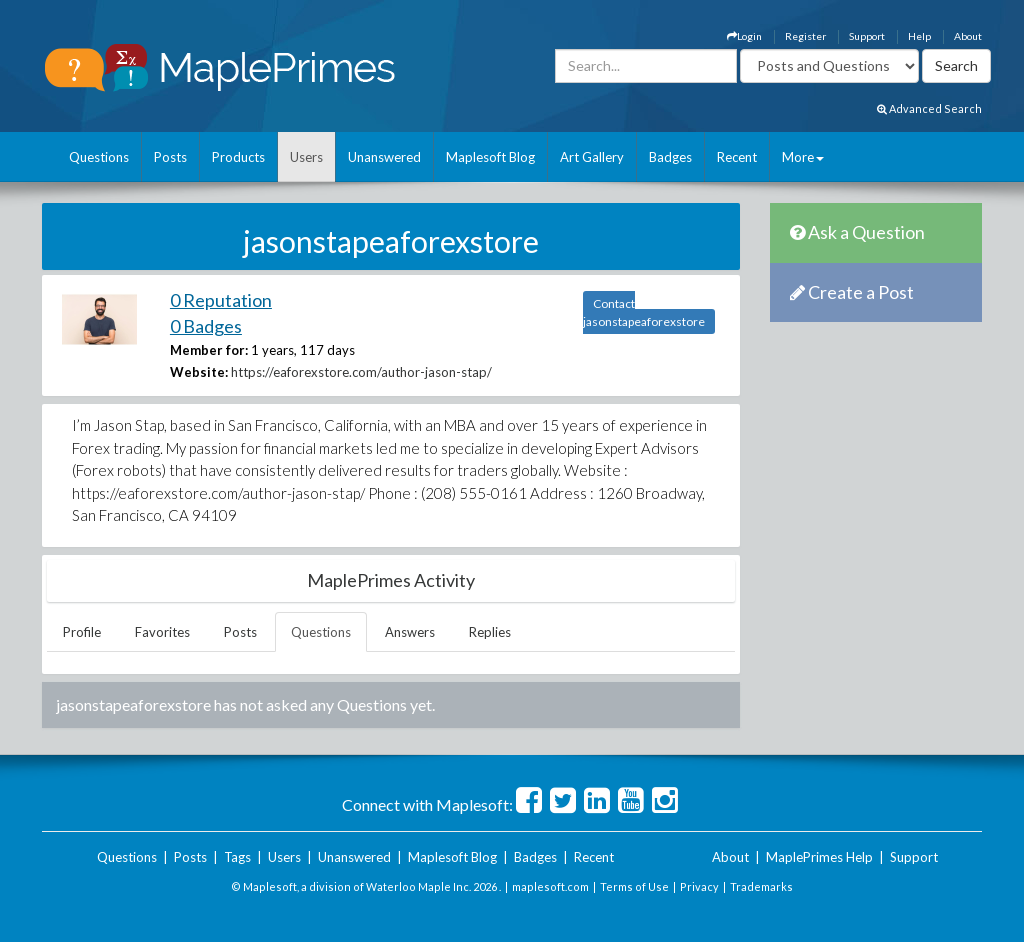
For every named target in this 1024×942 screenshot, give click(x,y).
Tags (237, 857)
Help (919, 36)
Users (306, 157)
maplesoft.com (550, 886)
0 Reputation (221, 300)
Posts (170, 157)
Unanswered (384, 157)
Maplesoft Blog (490, 157)
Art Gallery (592, 157)
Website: (199, 372)
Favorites (162, 632)
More (803, 157)
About (968, 36)
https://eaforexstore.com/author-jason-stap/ (361, 372)
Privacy (699, 886)
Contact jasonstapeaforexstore (644, 312)
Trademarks (761, 886)
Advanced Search (929, 108)
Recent (737, 157)
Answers (410, 632)
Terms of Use (634, 886)
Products (238, 157)
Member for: (209, 350)
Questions (99, 157)
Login (744, 36)
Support (867, 36)
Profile (82, 632)
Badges (670, 157)
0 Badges (206, 326)
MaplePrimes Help (819, 857)
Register (805, 36)
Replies (490, 632)
